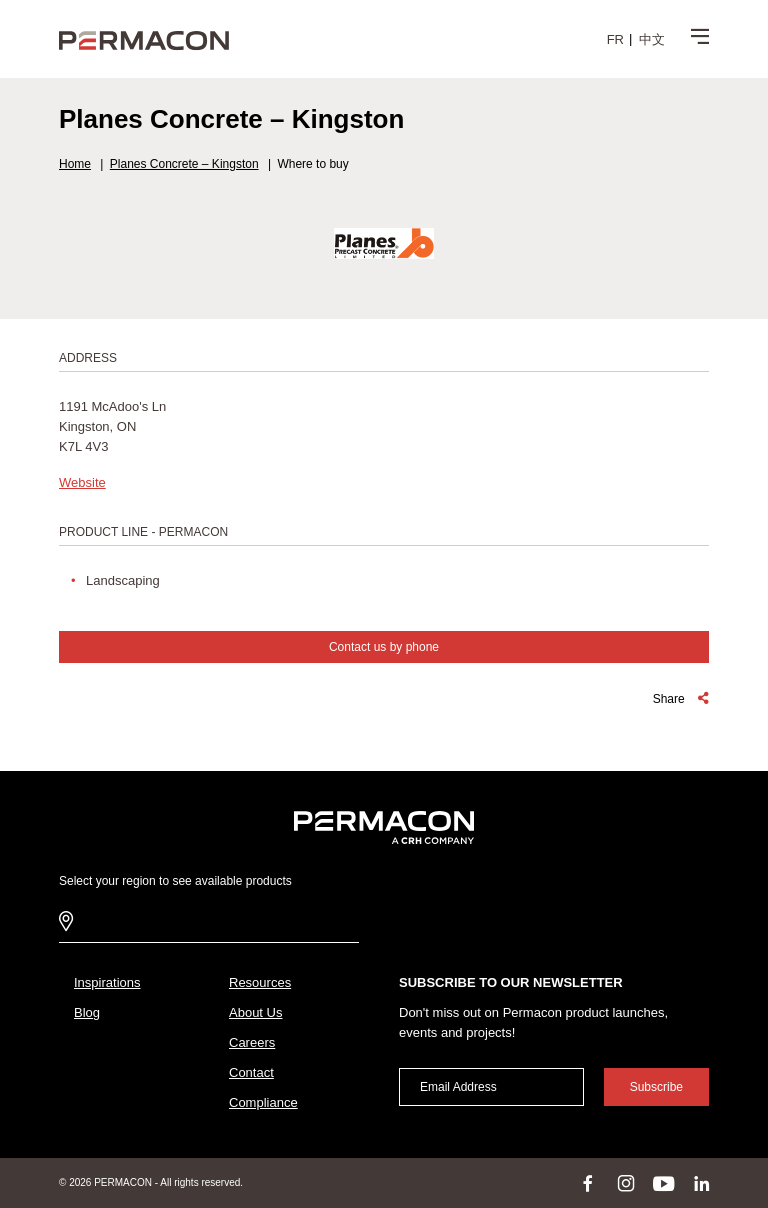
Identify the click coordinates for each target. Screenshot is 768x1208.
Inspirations (107, 982)
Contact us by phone (384, 647)
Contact (251, 1072)
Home (75, 164)
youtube (664, 1183)
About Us (255, 1012)
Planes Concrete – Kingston (184, 164)
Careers (252, 1042)
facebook (588, 1183)
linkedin (702, 1183)
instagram (626, 1183)
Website (82, 482)
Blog (87, 1012)
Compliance (263, 1102)
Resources (260, 982)
